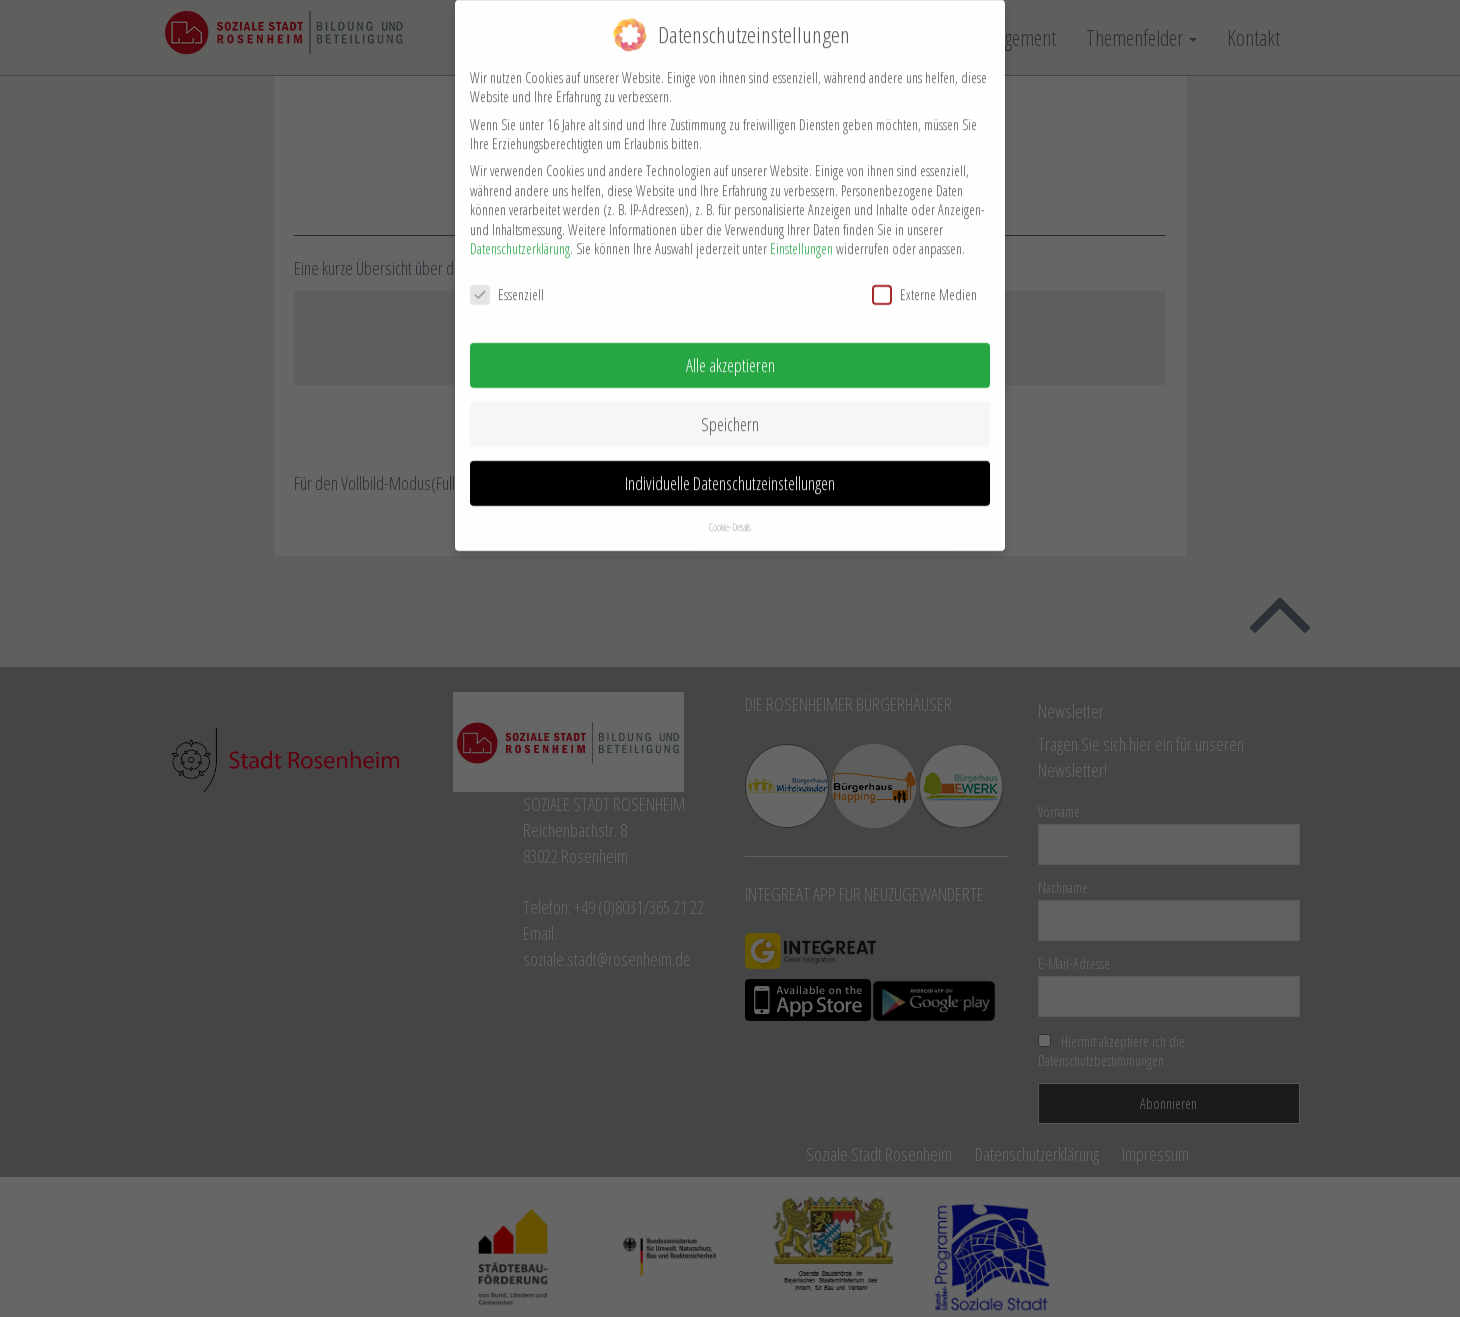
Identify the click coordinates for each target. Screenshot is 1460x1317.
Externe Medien (924, 283)
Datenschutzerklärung (520, 237)
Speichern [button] (730, 413)
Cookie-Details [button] (730, 515)
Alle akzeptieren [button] (730, 354)
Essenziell (507, 283)
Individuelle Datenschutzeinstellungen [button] (730, 472)
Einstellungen (801, 237)
